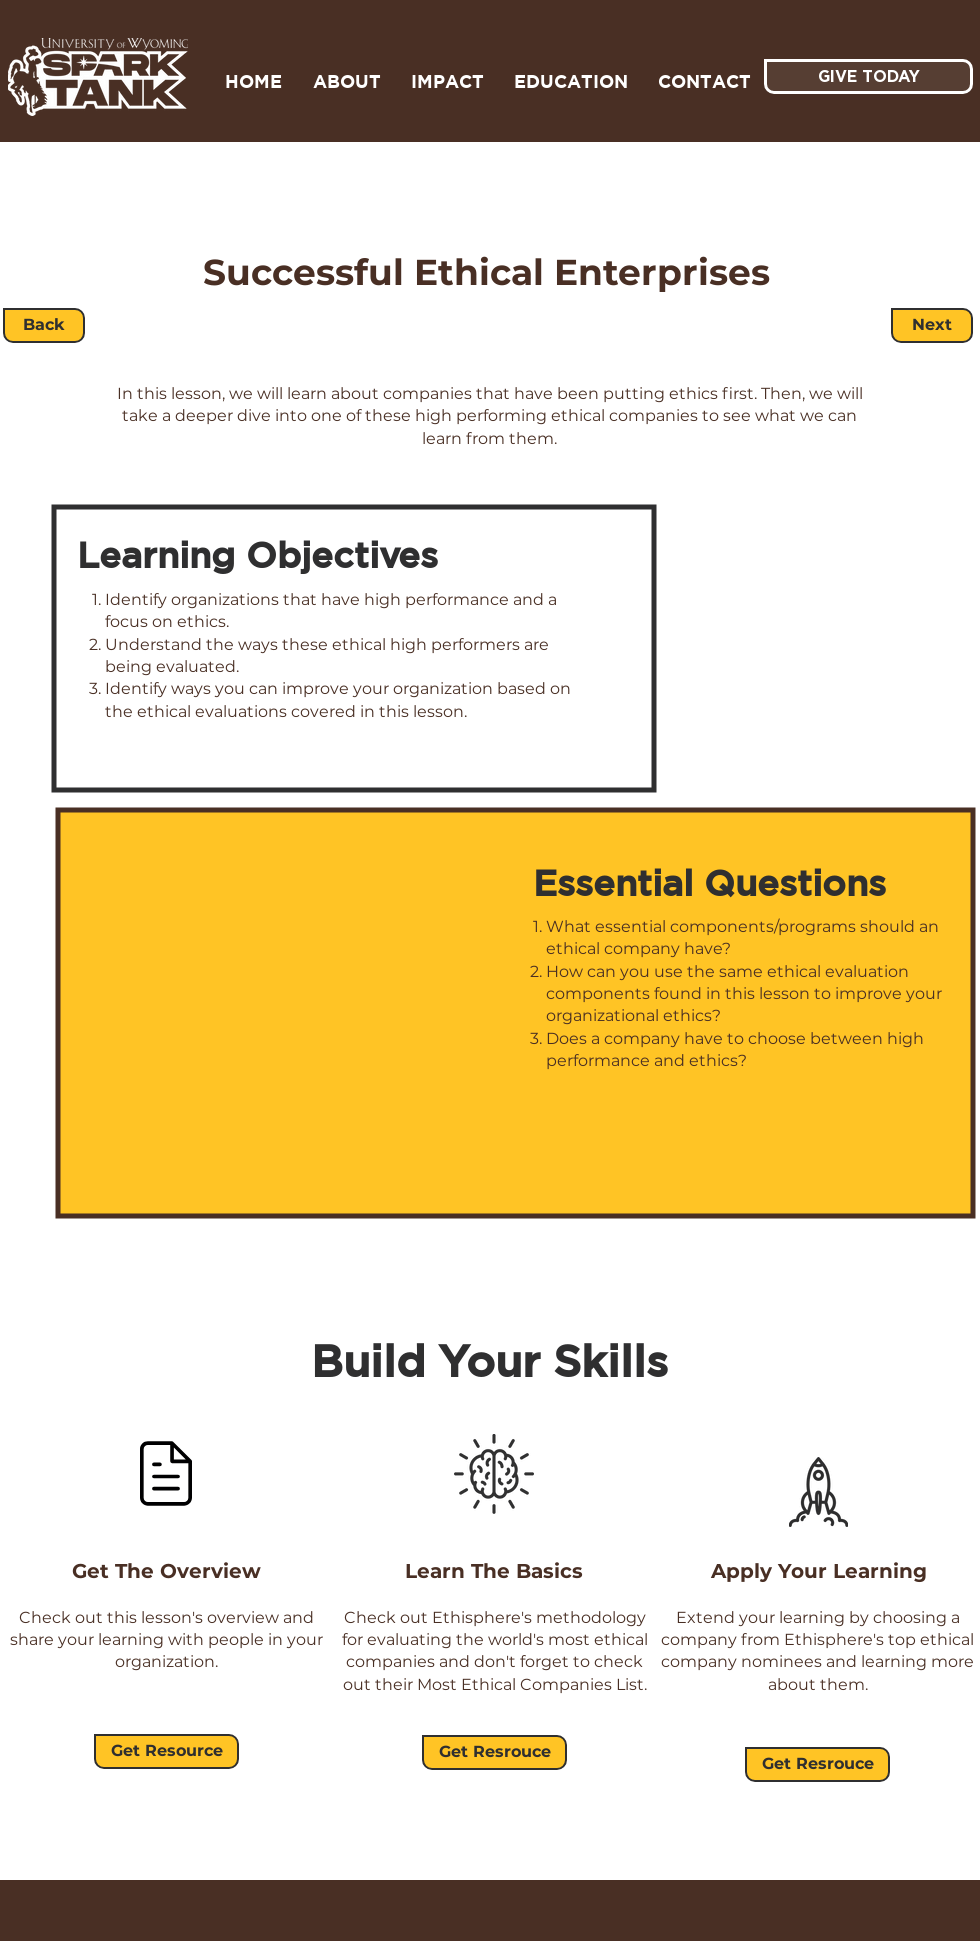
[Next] (932, 325)
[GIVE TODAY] (868, 76)
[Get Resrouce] (494, 1752)
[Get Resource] (166, 1751)
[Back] (44, 325)
